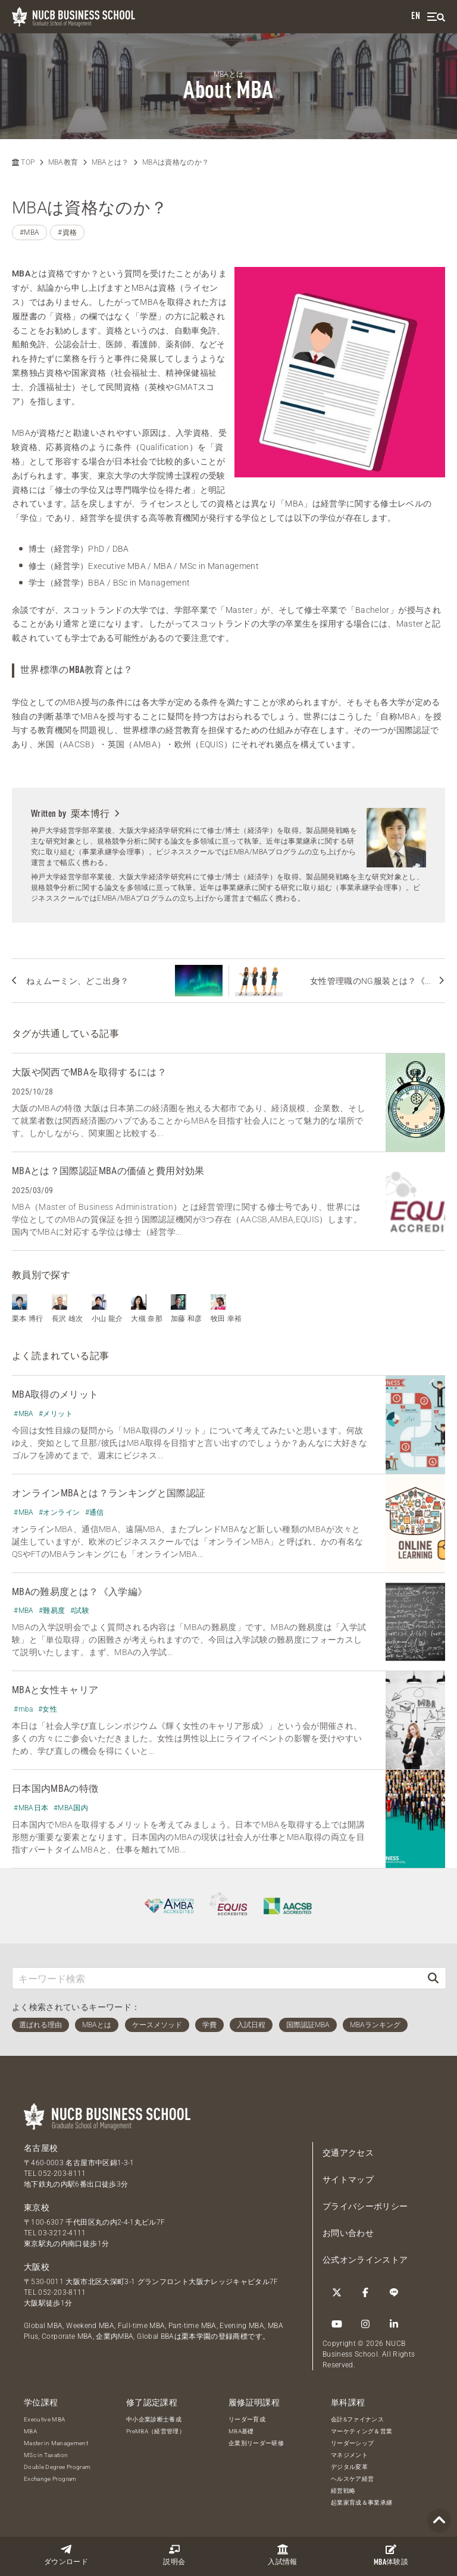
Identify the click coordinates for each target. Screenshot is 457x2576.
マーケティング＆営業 (362, 2431)
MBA (30, 2431)
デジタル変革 (349, 2467)
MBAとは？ (110, 162)
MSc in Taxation (46, 2455)
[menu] (436, 16)
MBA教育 (63, 162)
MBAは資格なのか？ (175, 162)
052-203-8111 (62, 2173)
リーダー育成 (246, 2419)
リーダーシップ (352, 2443)
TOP (23, 162)
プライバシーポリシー (365, 2206)
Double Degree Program (57, 2467)
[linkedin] (394, 2324)
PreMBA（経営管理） (155, 2431)
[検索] (433, 1978)
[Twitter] (337, 2292)
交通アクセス (348, 2152)
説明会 (174, 2555)
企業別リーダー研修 (256, 2443)
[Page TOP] (439, 2521)
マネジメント (349, 2455)
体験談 (391, 2555)
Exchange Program (50, 2479)
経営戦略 (343, 2490)
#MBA (29, 232)
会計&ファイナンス (357, 2419)
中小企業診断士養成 (153, 2419)
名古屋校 (41, 2148)
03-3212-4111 (62, 2233)
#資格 (67, 232)
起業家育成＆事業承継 (362, 2502)
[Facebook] (365, 2292)
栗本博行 (95, 813)
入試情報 (282, 2555)
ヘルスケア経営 (352, 2479)
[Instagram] (365, 2324)
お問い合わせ (348, 2233)
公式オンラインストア (365, 2259)
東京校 (36, 2207)
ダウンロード (66, 2555)
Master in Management (56, 2443)
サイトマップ (348, 2179)
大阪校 (36, 2267)
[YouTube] (337, 2324)
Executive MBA (44, 2419)
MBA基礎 (241, 2431)
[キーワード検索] (216, 1978)
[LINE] (394, 2292)
